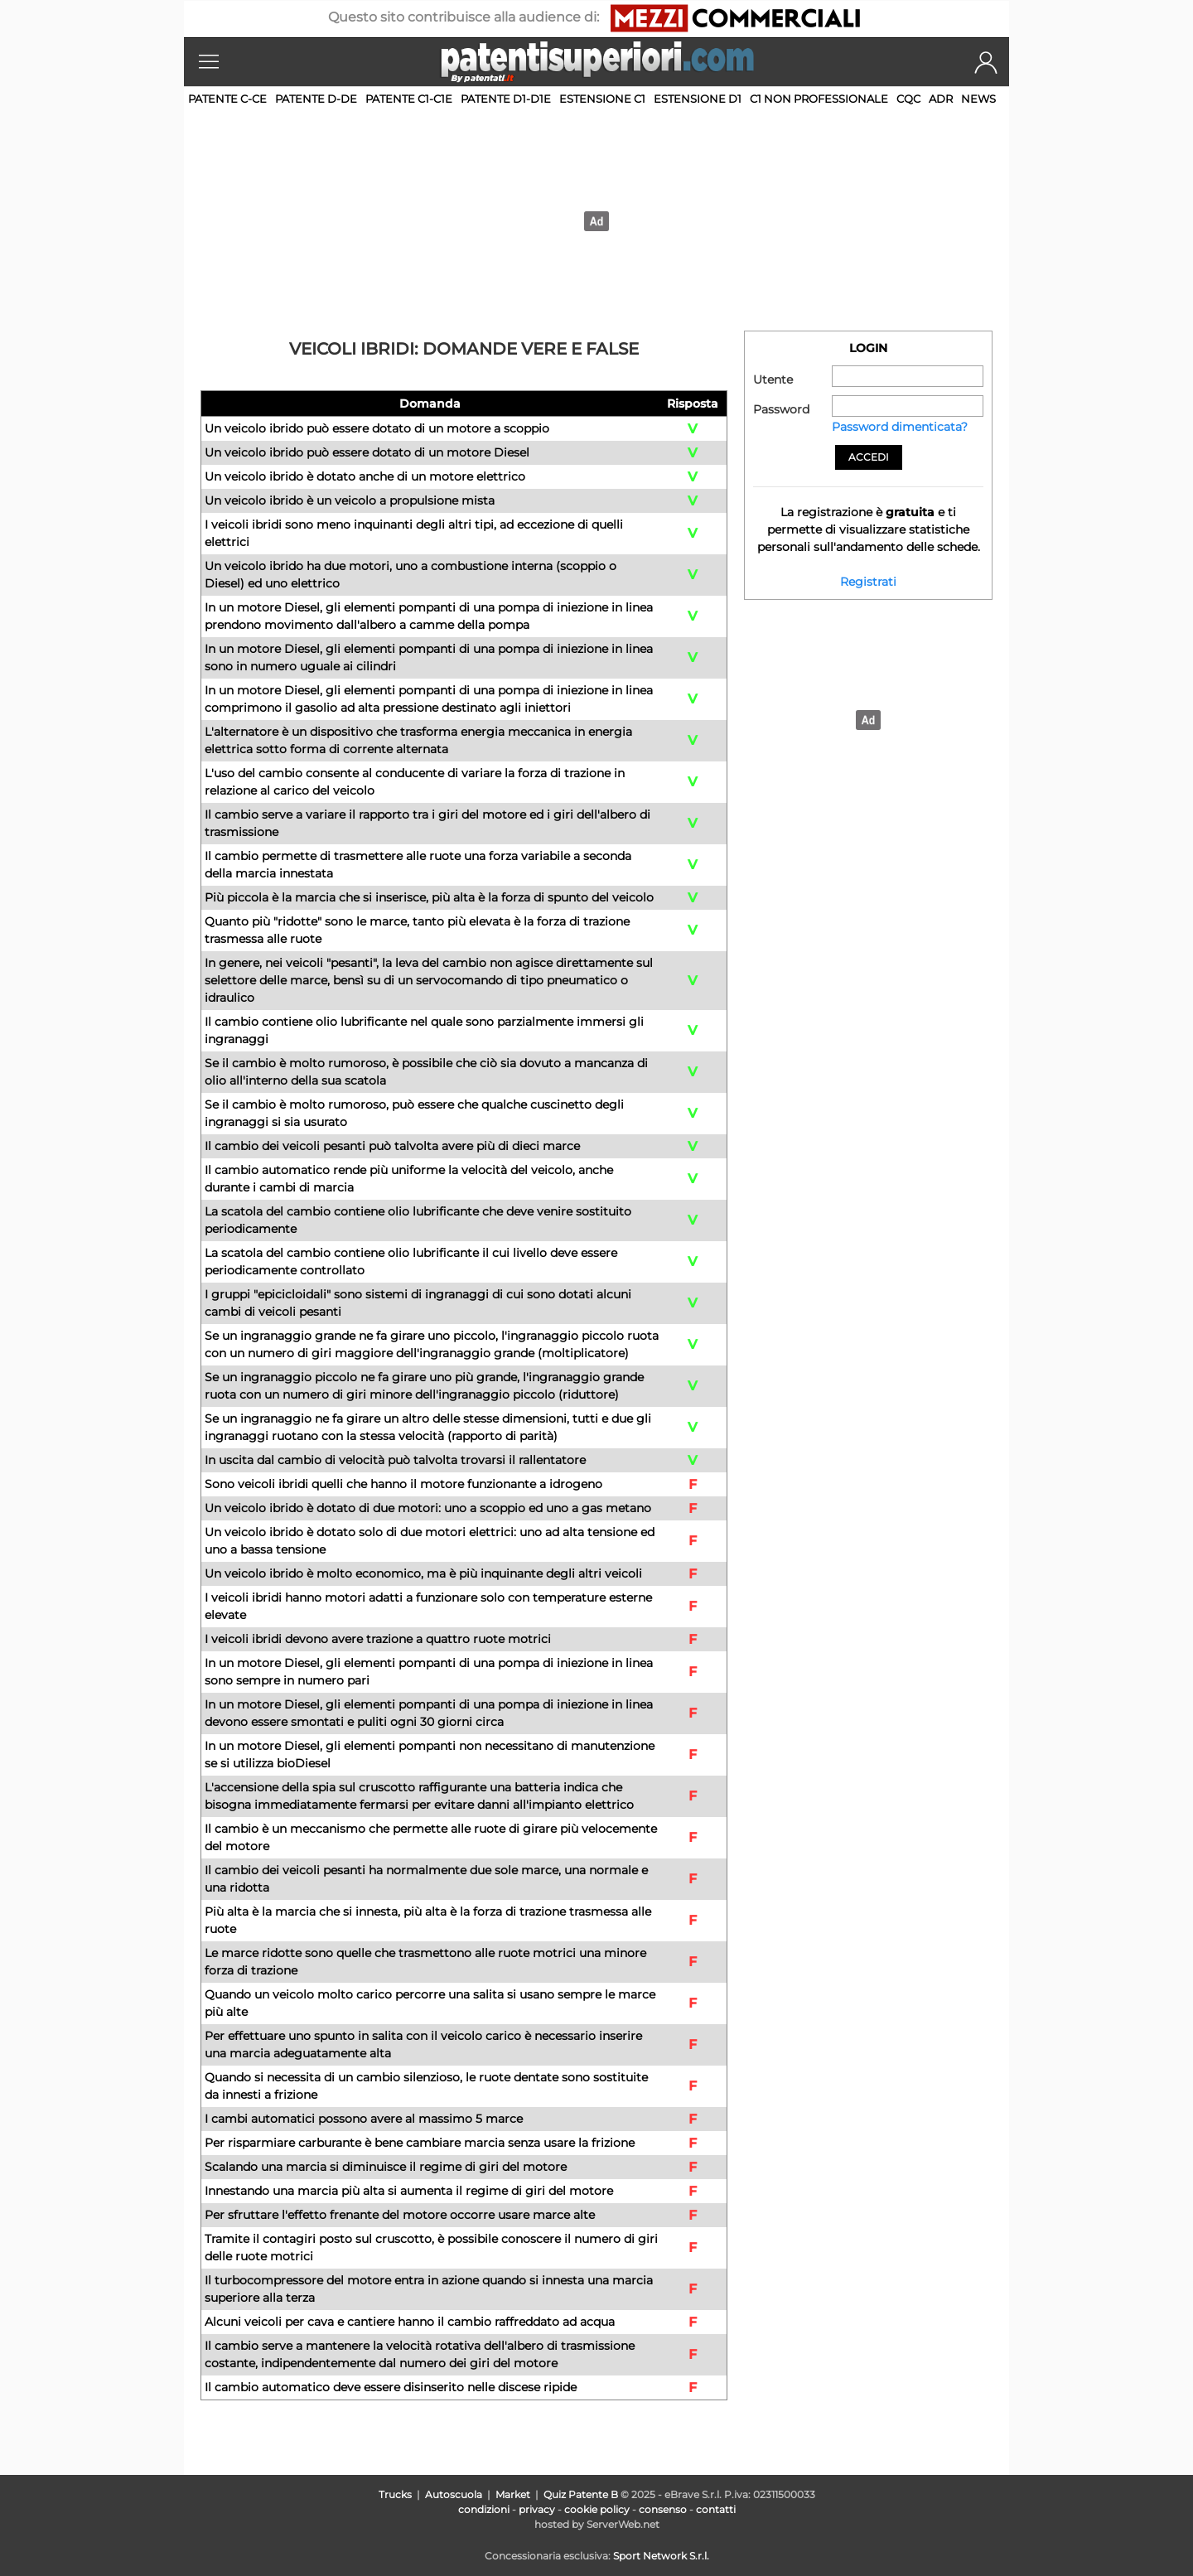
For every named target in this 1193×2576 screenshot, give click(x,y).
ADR (941, 98)
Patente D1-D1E (506, 98)
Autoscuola (453, 2494)
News (978, 98)
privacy (537, 2509)
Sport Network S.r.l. (661, 2555)
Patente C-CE (227, 98)
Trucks (395, 2494)
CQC (908, 98)
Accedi (868, 457)
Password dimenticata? (900, 426)
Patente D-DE (316, 98)
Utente (773, 379)
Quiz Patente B (580, 2494)
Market (512, 2494)
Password (781, 409)
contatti (716, 2509)
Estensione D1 (697, 98)
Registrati (868, 581)
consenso (663, 2509)
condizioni (484, 2509)
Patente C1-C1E (408, 98)
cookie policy (597, 2509)
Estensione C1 (602, 98)
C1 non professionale (819, 98)
